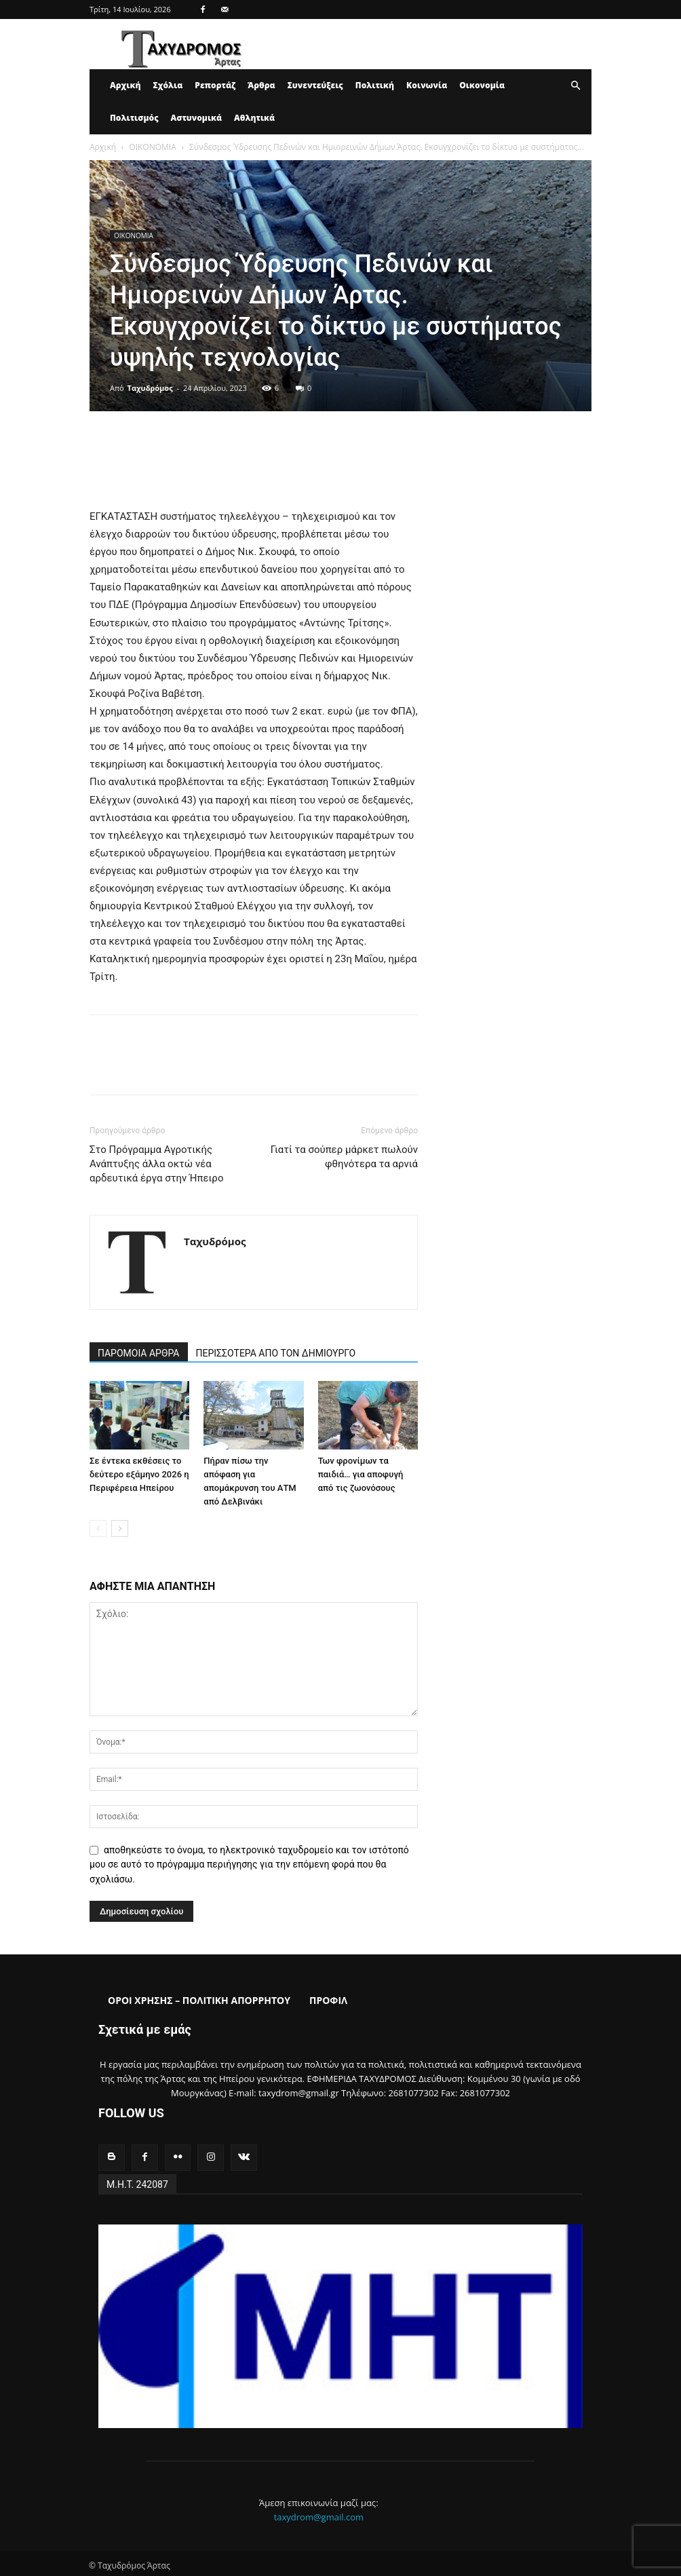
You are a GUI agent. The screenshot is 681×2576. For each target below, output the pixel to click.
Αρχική (125, 85)
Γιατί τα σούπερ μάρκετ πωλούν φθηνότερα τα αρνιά (344, 1156)
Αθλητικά (254, 118)
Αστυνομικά (196, 118)
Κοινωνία (426, 85)
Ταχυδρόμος (150, 388)
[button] (575, 85)
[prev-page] (98, 1528)
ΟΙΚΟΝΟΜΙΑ (152, 147)
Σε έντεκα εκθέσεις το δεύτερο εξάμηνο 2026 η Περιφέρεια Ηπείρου (139, 1474)
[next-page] (119, 1528)
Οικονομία (482, 85)
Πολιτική (374, 85)
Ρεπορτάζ (215, 85)
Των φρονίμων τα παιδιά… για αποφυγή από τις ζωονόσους (361, 1474)
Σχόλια (167, 85)
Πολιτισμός (134, 118)
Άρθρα (261, 85)
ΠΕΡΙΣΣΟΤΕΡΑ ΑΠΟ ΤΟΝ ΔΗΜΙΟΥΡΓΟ (276, 1353)
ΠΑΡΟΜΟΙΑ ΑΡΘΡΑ (139, 1353)
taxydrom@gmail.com (319, 2513)
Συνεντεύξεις (315, 85)
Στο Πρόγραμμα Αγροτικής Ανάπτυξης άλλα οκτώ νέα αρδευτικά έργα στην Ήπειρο (156, 1163)
